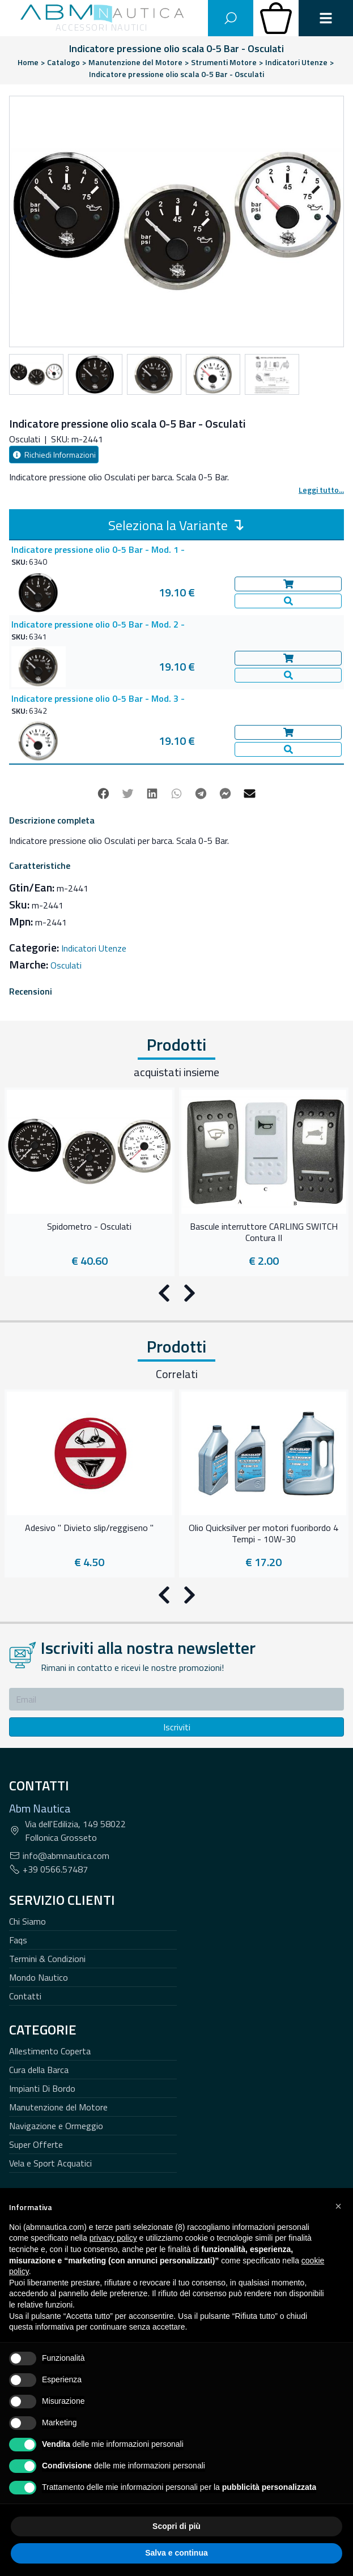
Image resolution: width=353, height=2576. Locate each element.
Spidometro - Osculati (89, 1227)
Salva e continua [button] (176, 2552)
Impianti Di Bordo (42, 2088)
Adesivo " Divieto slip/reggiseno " (89, 1528)
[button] (338, 2206)
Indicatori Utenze (93, 948)
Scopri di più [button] (176, 2526)
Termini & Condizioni (47, 1958)
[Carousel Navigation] (176, 223)
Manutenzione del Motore (58, 2107)
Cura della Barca (39, 2069)
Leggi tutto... (321, 490)
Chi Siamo (27, 1921)
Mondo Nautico (38, 1977)
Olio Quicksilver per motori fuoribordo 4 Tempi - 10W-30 (263, 1534)
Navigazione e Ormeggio (56, 2126)
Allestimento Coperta (50, 2051)
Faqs (18, 1940)
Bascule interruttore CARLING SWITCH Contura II (264, 1232)
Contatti (25, 1996)
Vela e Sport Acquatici (50, 2163)
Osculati (66, 965)
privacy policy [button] (113, 2237)
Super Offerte (36, 2144)
